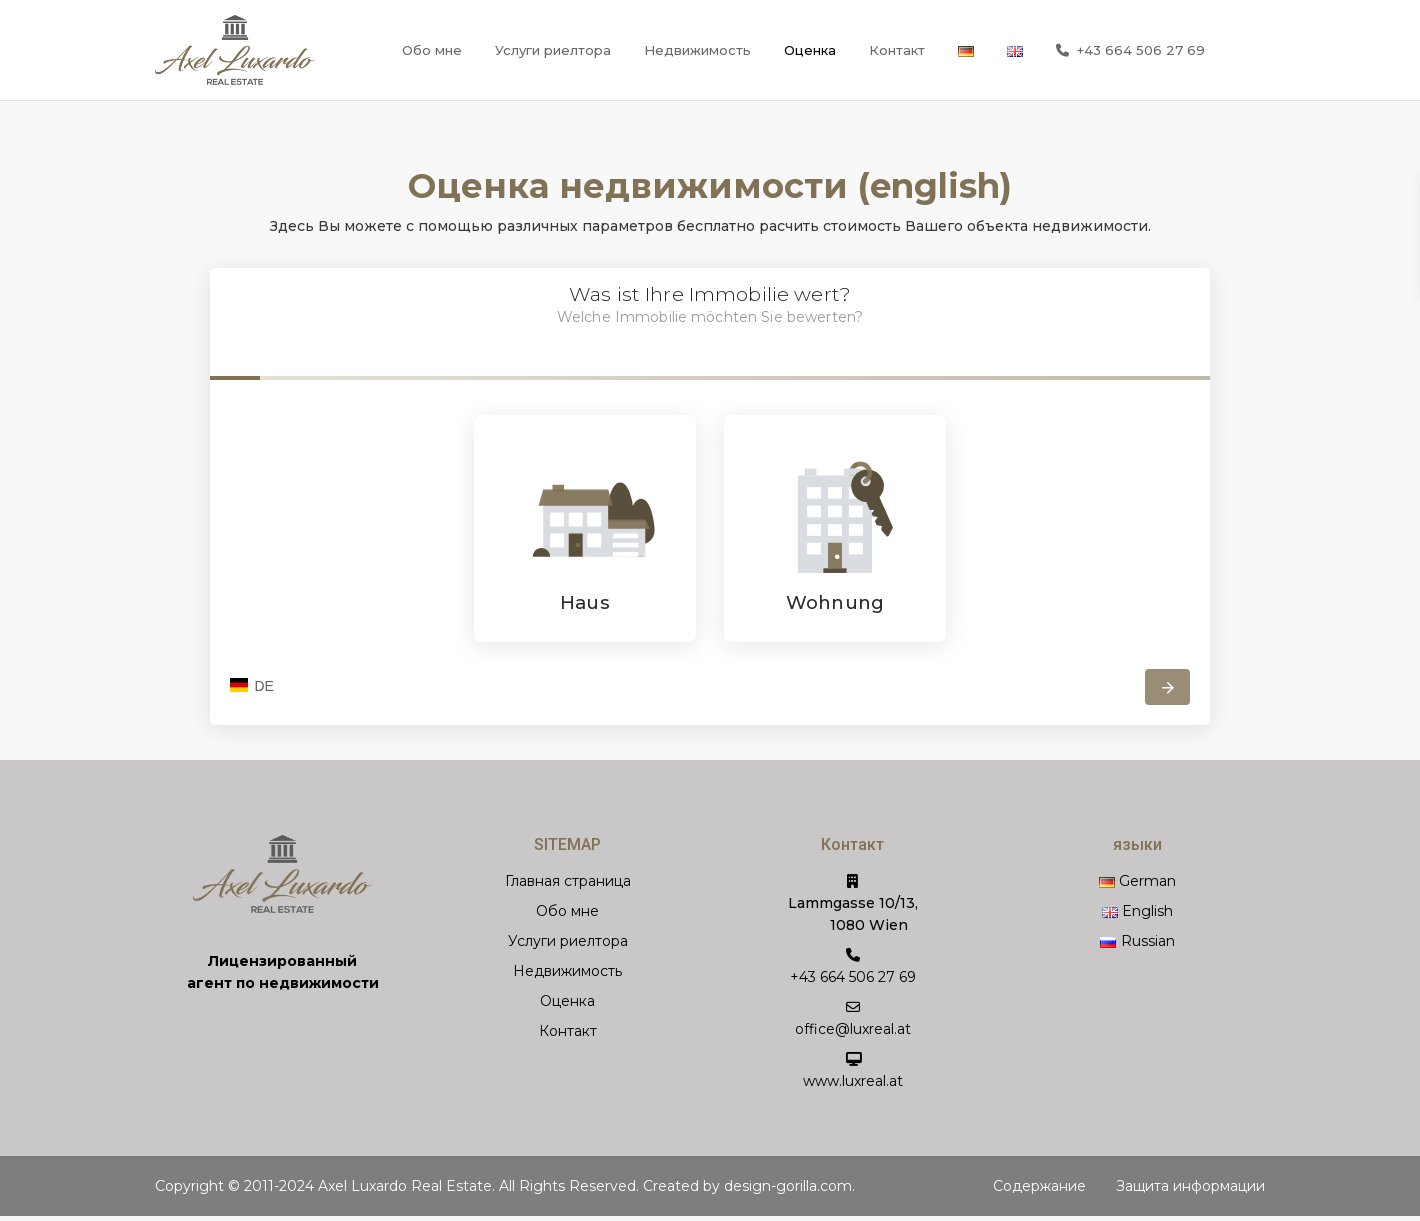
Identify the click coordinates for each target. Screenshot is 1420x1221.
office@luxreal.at (853, 1029)
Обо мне (432, 50)
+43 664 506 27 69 (1130, 51)
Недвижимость (697, 50)
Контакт (897, 50)
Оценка (810, 50)
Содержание (1039, 1186)
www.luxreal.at (853, 1081)
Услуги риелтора (553, 50)
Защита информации (1190, 1186)
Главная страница (568, 881)
